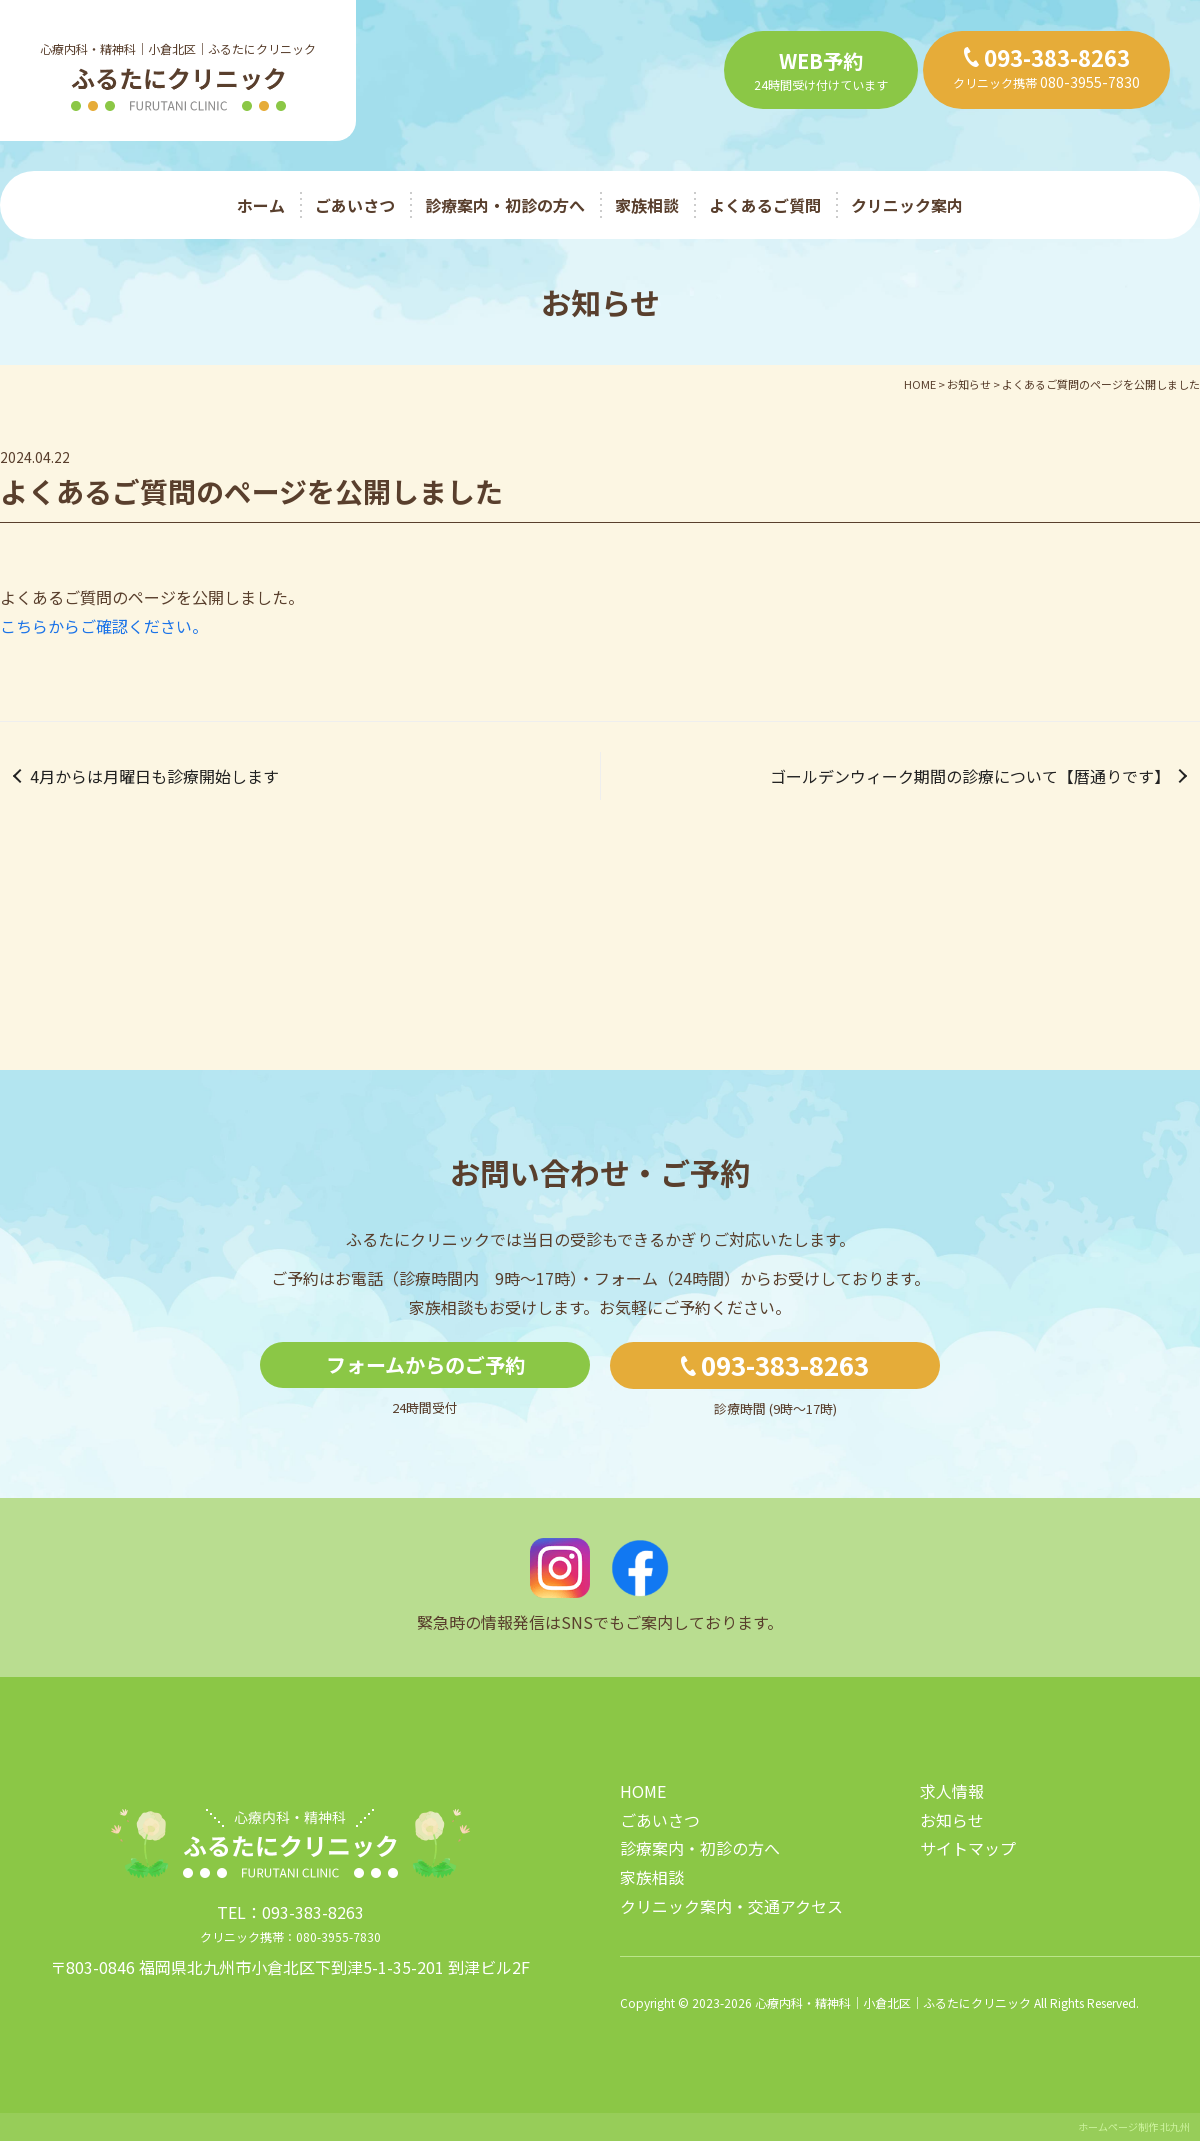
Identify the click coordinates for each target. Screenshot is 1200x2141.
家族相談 (647, 205)
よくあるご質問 (765, 205)
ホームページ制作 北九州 (1134, 2126)
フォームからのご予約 (425, 1364)
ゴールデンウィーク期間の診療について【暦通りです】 (970, 776)
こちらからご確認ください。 (104, 626)
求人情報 (952, 1791)
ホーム (261, 205)
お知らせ (952, 1820)
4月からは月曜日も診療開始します (154, 776)
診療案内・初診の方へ (505, 205)
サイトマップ (968, 1848)
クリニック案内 (907, 205)
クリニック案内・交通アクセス (731, 1906)
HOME (643, 1791)
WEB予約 (821, 60)
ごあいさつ (355, 205)
